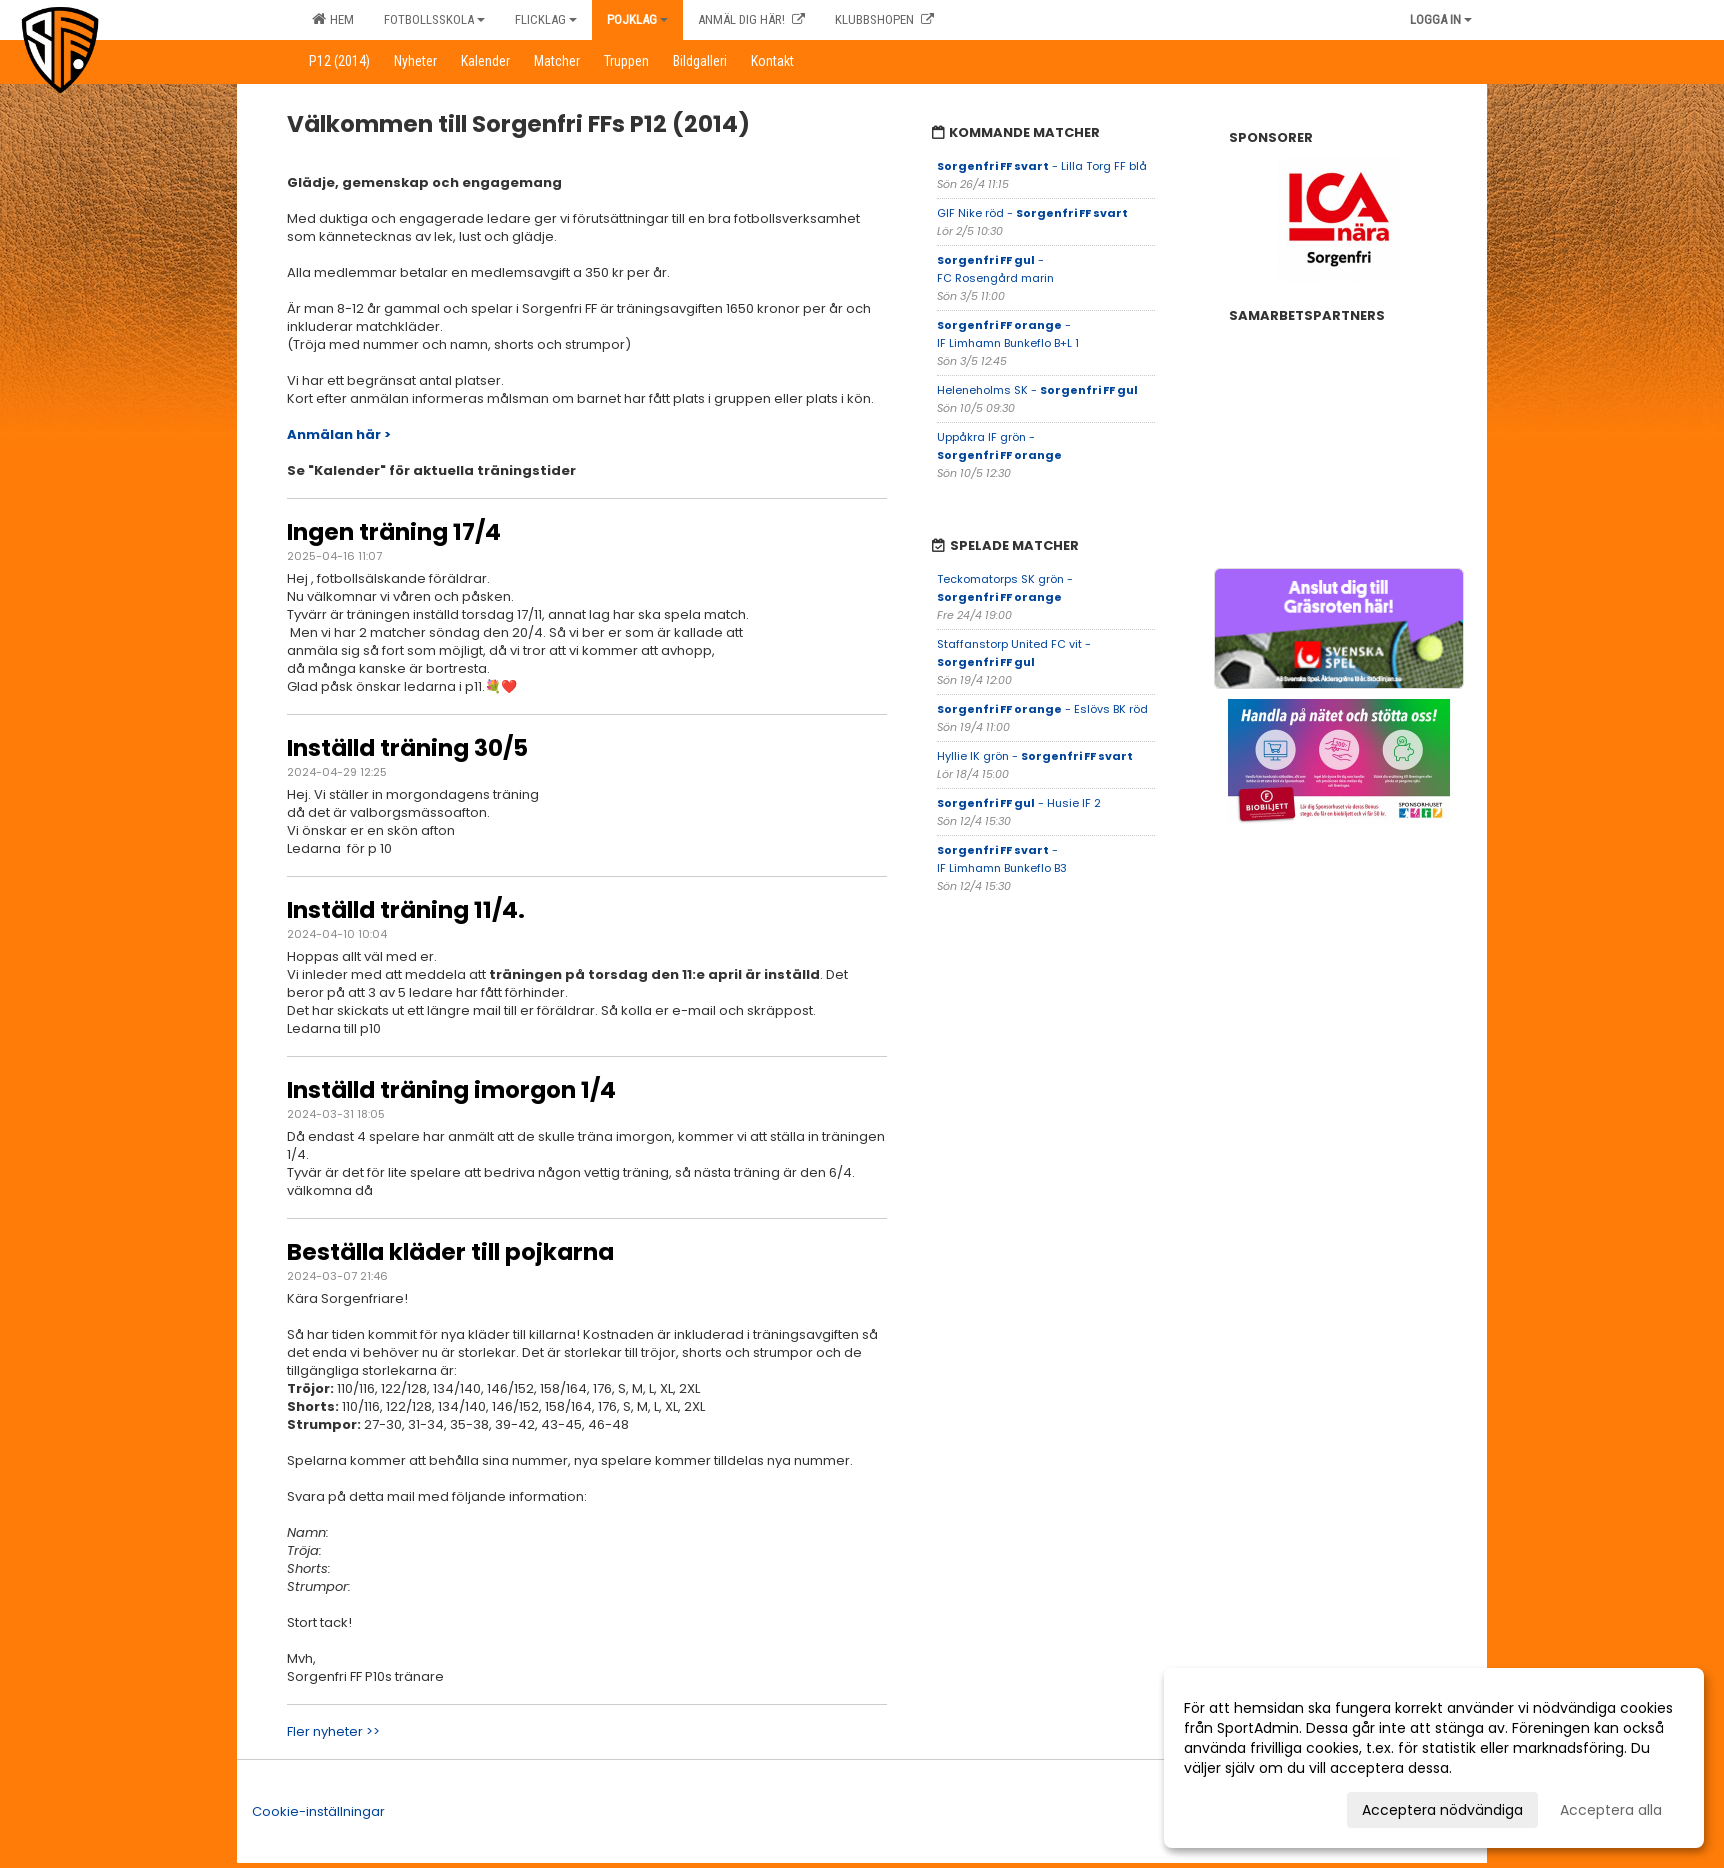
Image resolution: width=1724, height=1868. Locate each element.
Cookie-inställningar (318, 1811)
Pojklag (637, 19)
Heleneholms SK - (1037, 390)
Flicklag (546, 19)
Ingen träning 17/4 (394, 532)
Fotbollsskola (434, 19)
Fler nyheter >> (333, 1731)
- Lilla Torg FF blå (1042, 166)
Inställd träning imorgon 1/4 (451, 1090)
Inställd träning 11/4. (406, 910)
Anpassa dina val (1242, 1807)
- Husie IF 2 (1019, 803)
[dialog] (1434, 1758)
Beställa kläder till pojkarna (450, 1252)
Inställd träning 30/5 (407, 748)
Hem (333, 19)
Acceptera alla (1611, 1810)
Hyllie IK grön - (1035, 756)
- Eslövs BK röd (1042, 709)
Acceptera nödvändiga (1442, 1810)
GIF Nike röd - (1032, 213)
